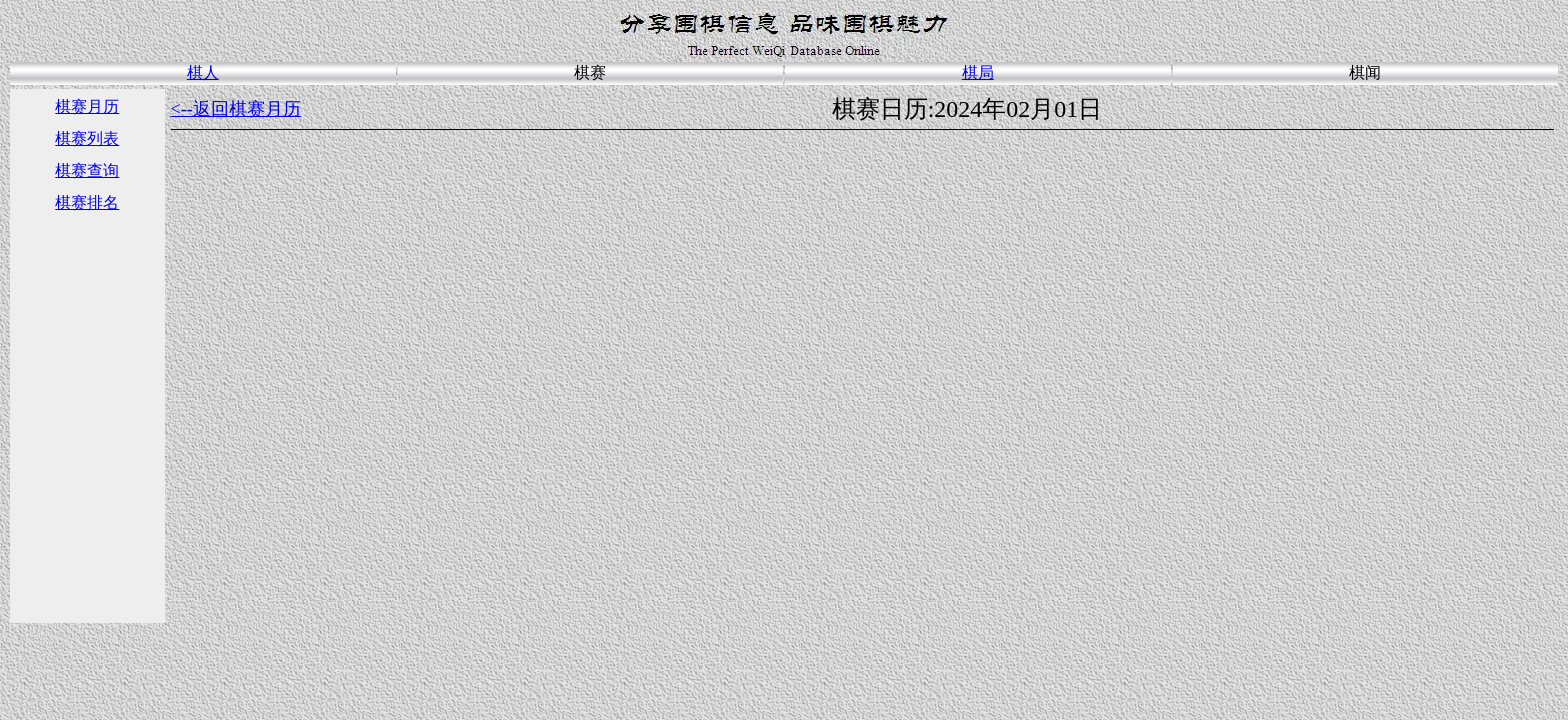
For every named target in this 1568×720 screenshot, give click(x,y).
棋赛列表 (87, 138)
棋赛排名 (87, 202)
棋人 (203, 72)
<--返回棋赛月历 (236, 109)
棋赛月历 (87, 106)
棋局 (978, 72)
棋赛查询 (87, 170)
